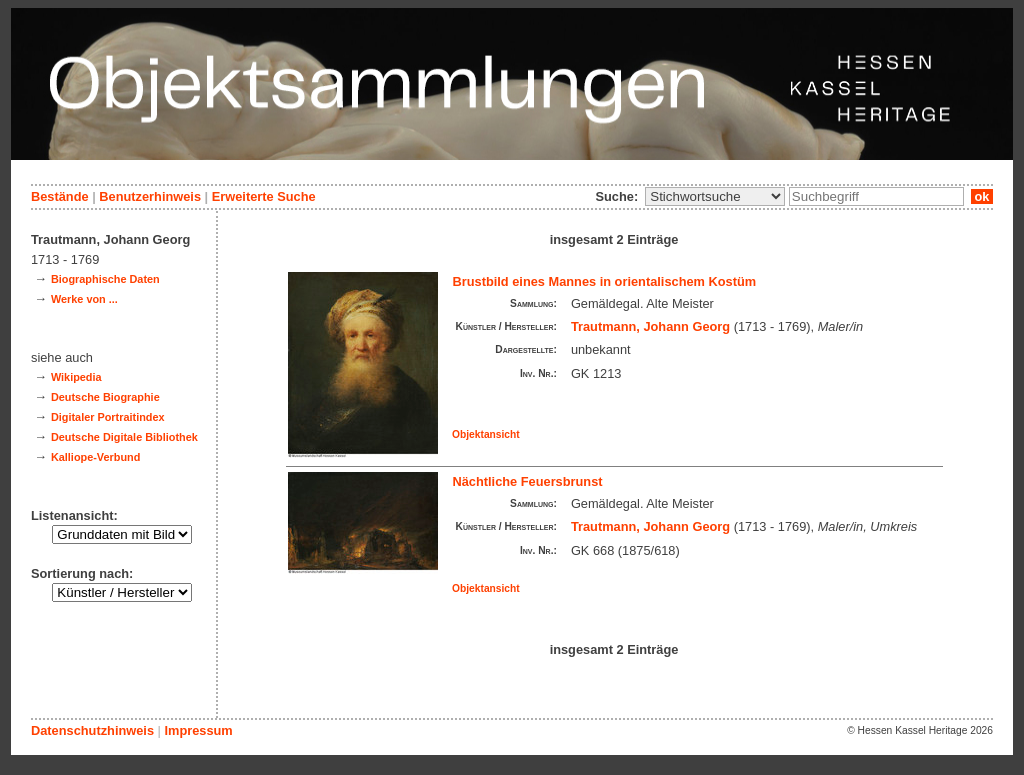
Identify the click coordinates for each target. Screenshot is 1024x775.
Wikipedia (76, 377)
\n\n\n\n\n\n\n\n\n (715, 196)
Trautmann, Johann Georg (650, 326)
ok (982, 196)
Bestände (60, 196)
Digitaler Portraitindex (108, 417)
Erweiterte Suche (264, 196)
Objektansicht (486, 434)
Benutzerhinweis (150, 196)
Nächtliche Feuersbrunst (528, 481)
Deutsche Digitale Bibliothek (124, 437)
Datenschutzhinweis (92, 730)
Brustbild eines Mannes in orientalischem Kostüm (605, 281)
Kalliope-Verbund (95, 457)
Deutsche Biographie (105, 397)
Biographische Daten (105, 279)
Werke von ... (84, 299)
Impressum (198, 730)
